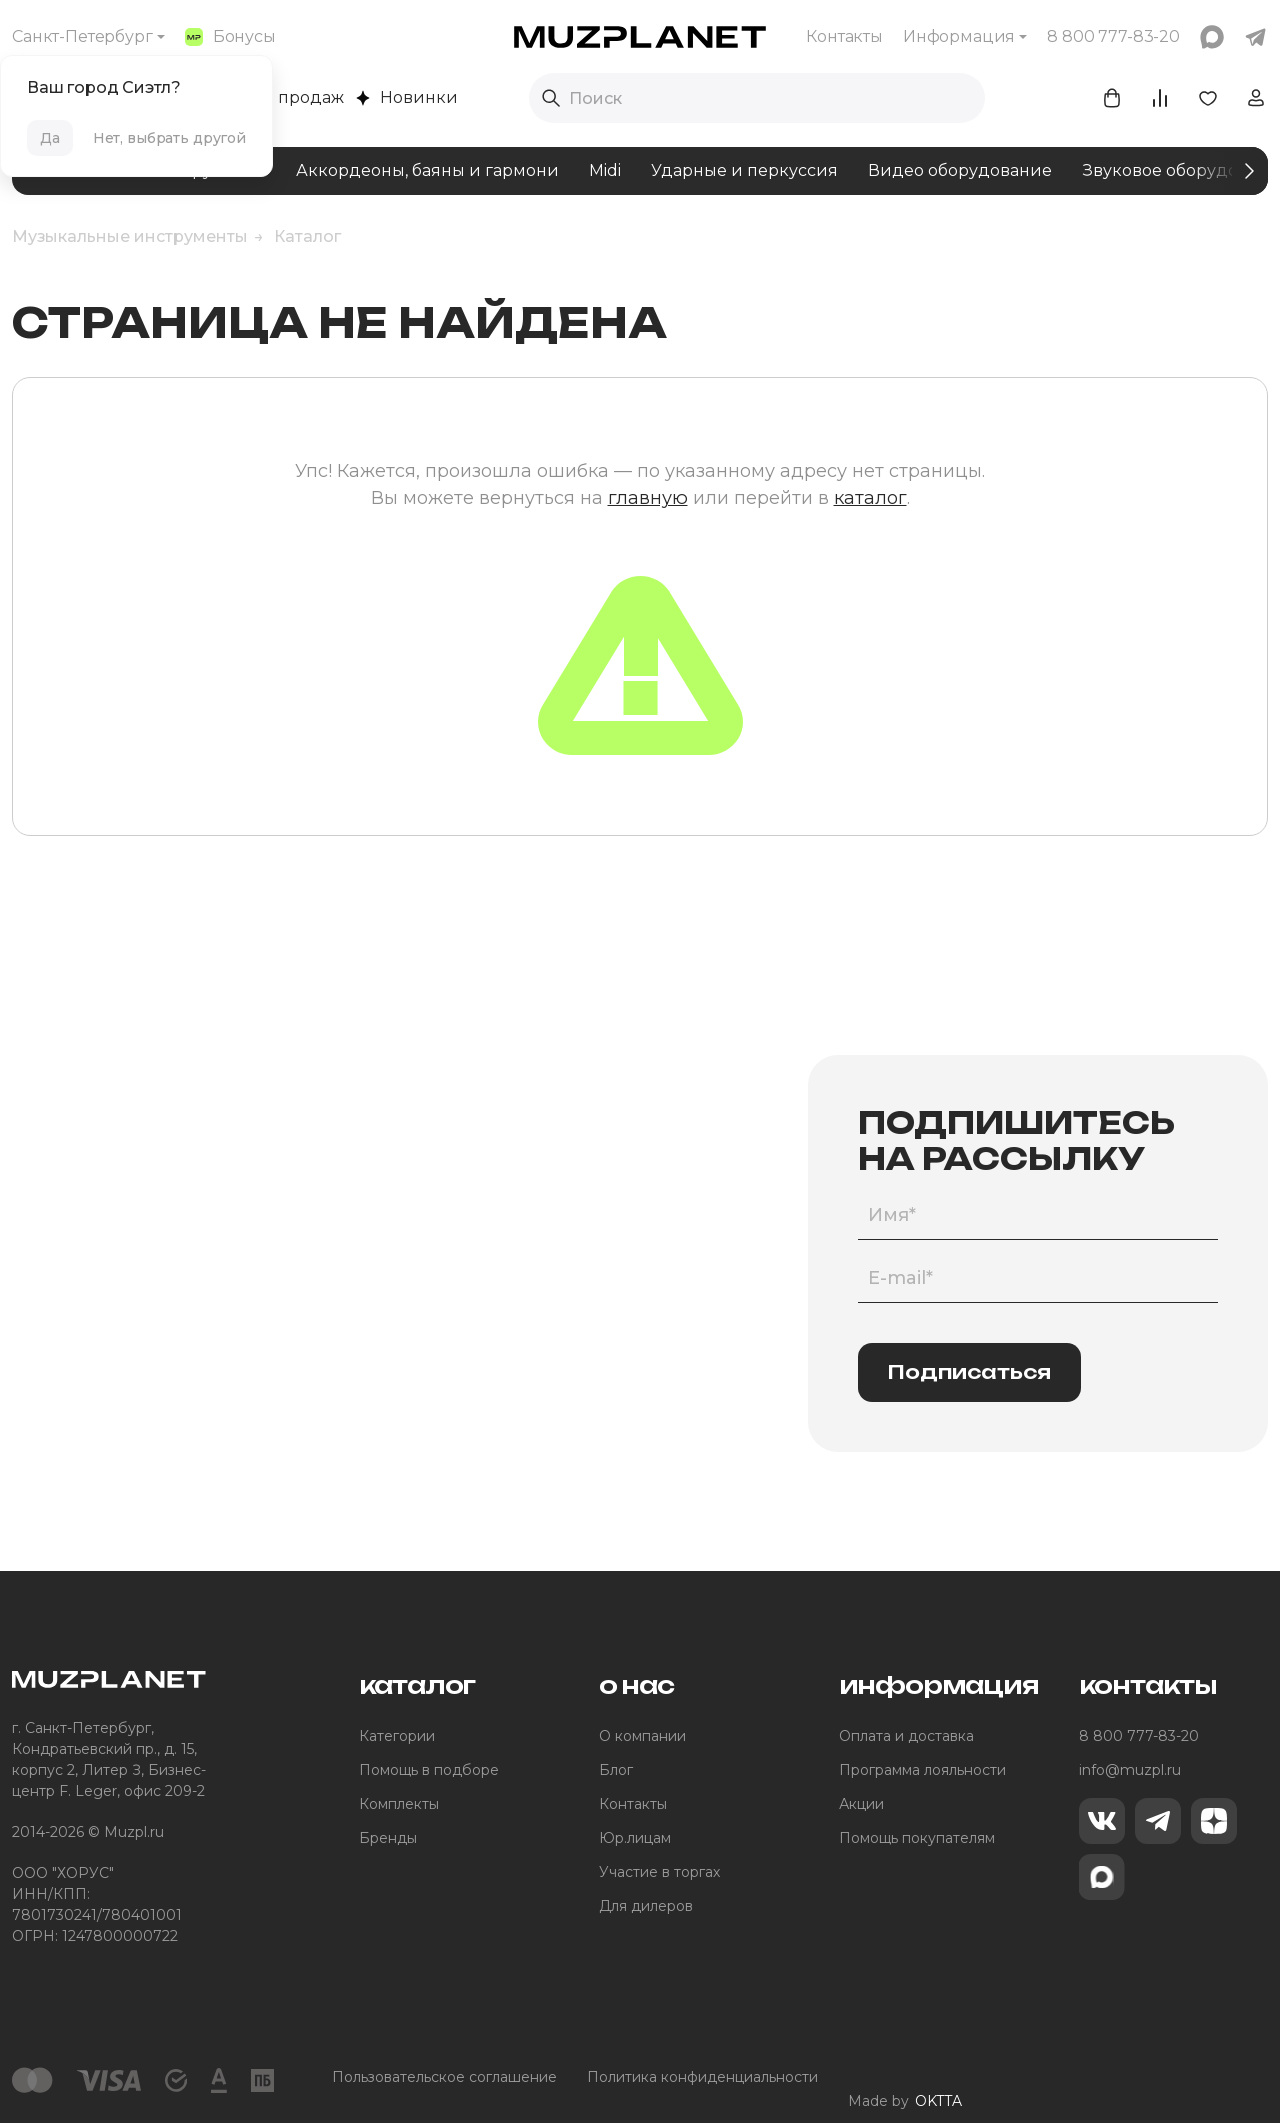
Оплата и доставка (906, 1736)
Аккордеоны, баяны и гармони (427, 170)
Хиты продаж (278, 97)
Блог (616, 1770)
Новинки (407, 97)
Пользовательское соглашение (444, 2077)
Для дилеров (646, 1906)
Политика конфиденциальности (702, 2077)
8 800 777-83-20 (1139, 1736)
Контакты (844, 36)
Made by (905, 2077)
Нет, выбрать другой (169, 138)
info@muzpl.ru (1130, 1770)
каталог (870, 498)
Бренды (388, 1838)
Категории (397, 1736)
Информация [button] (959, 36)
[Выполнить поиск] (551, 98)
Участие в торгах (659, 1872)
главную (648, 498)
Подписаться (969, 1372)
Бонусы (230, 36)
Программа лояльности (922, 1770)
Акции (861, 1804)
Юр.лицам (635, 1838)
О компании (642, 1736)
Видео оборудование (960, 170)
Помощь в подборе (429, 1770)
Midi (605, 170)
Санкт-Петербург (82, 36)
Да (50, 138)
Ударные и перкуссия (744, 170)
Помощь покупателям (917, 1838)
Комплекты (399, 1804)
